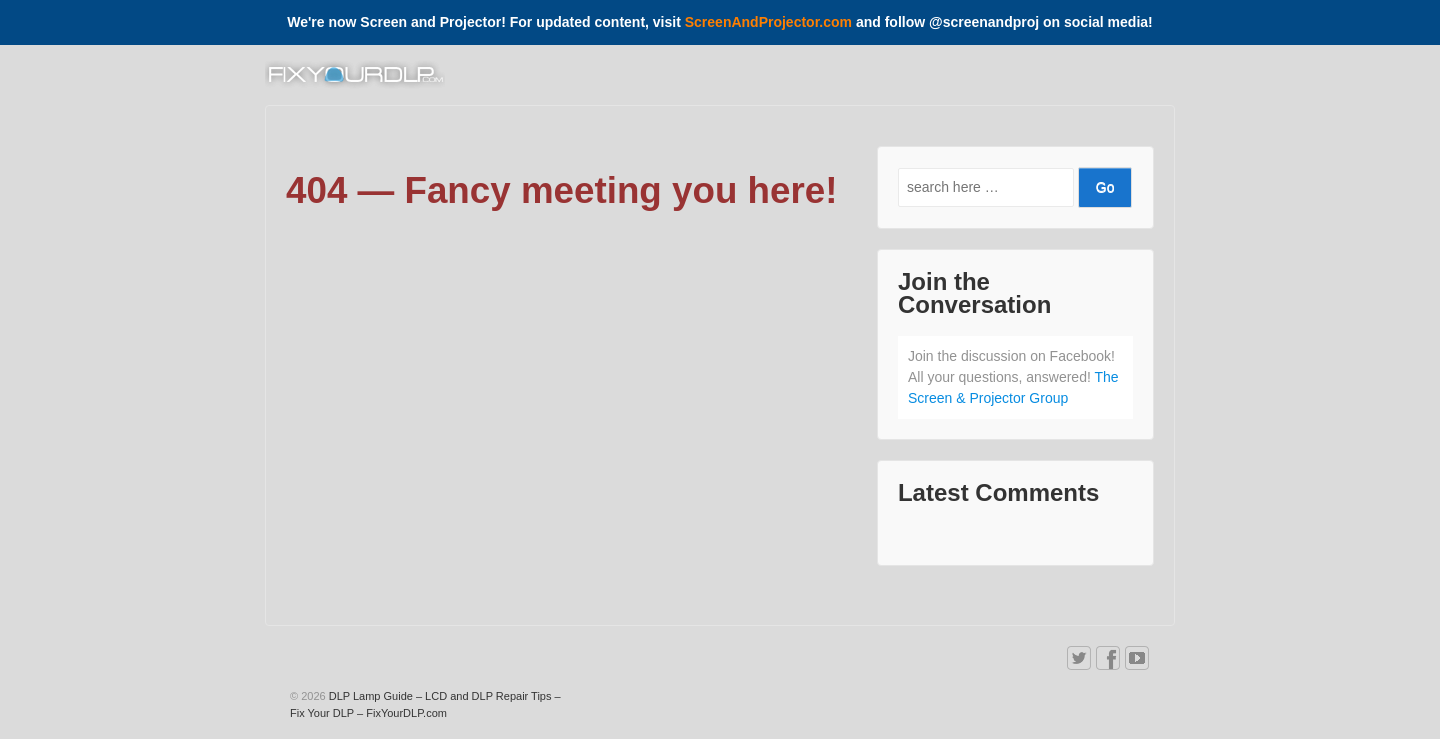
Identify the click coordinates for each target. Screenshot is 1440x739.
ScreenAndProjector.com (768, 22)
